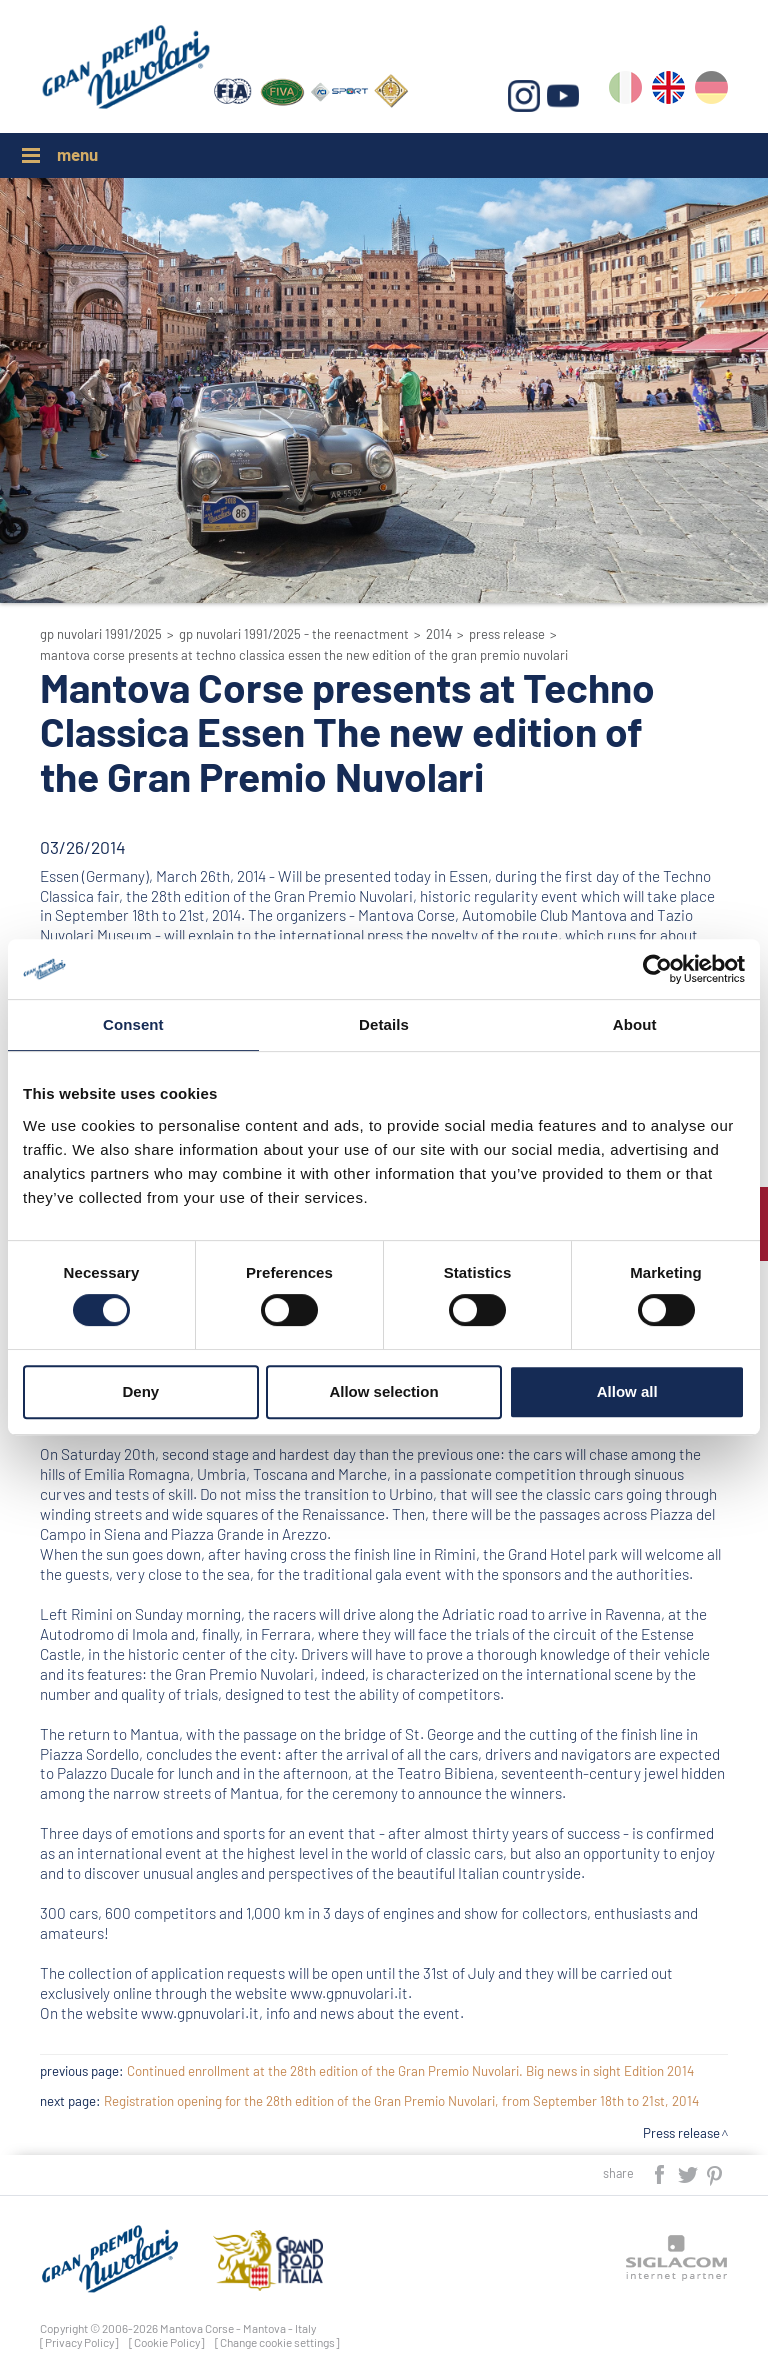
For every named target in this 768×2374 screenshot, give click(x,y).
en (668, 91)
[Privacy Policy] (79, 2342)
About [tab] (635, 1024)
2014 (439, 634)
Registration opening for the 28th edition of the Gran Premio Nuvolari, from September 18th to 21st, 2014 (401, 2101)
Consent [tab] (133, 1024)
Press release (507, 634)
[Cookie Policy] (167, 2342)
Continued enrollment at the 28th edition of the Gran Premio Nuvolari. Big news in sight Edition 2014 (410, 2071)
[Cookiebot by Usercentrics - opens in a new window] (657, 969)
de (711, 91)
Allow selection (383, 1391)
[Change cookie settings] (277, 2342)
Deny (140, 1391)
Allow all (627, 1391)
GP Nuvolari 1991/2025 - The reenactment (294, 634)
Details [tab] (384, 1024)
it (625, 91)
